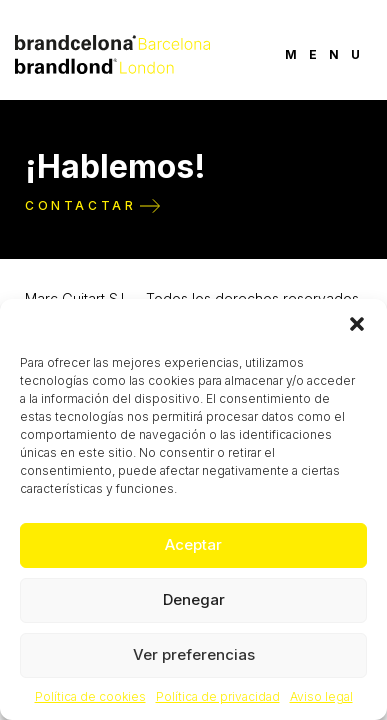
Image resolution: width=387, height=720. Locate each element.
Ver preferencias (194, 654)
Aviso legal (321, 696)
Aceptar (193, 544)
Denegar (194, 599)
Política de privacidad (218, 696)
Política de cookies (90, 696)
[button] (357, 324)
